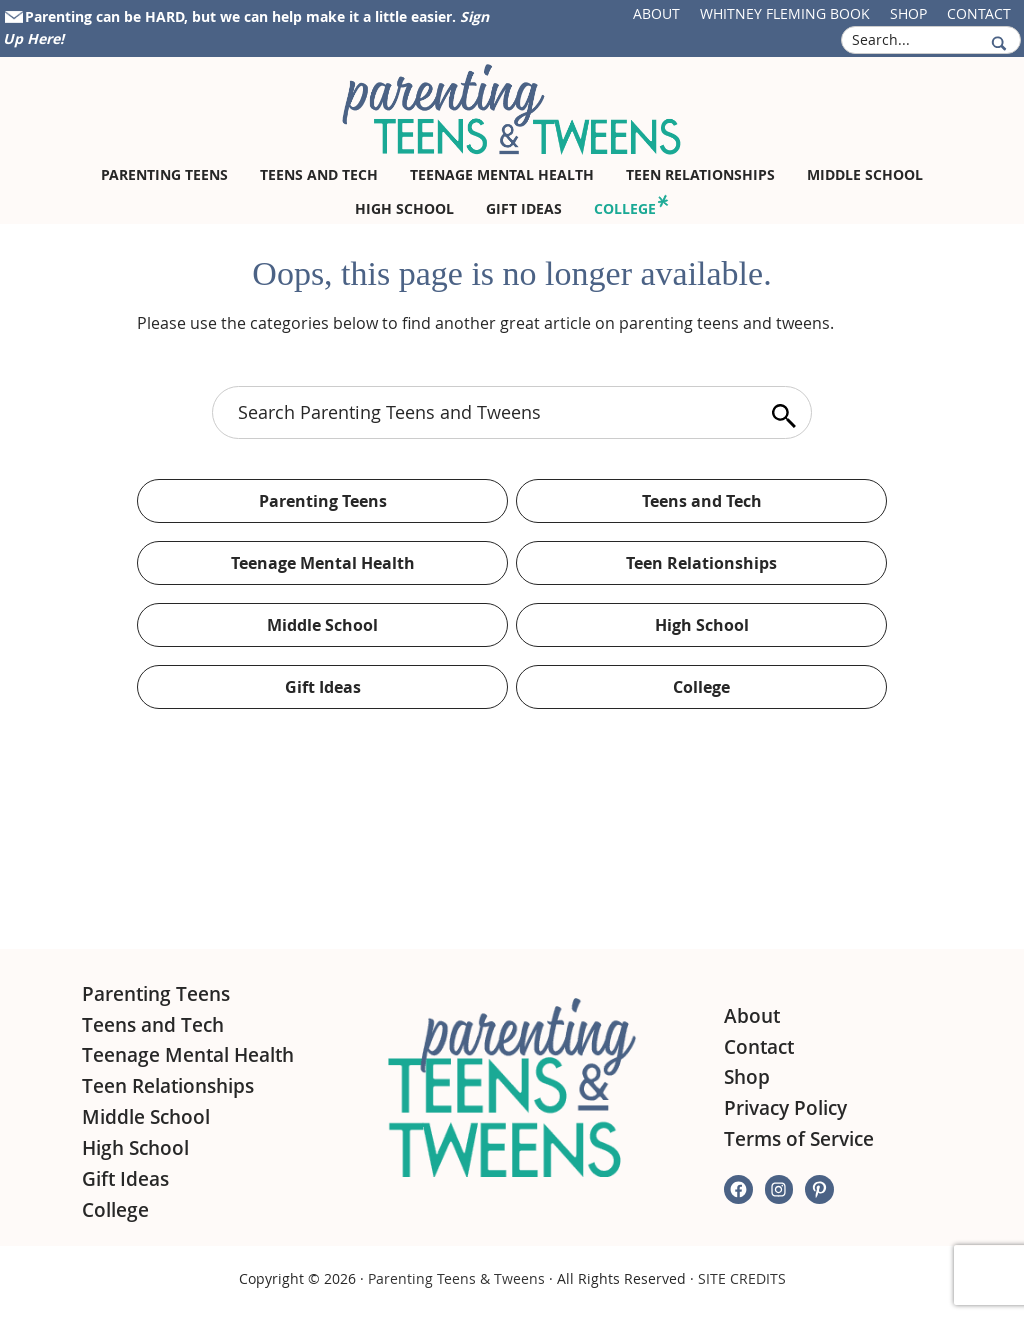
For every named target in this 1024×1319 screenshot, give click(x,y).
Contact (979, 13)
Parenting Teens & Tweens (456, 1278)
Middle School (322, 625)
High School (702, 625)
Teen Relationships (701, 563)
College (701, 687)
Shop (908, 13)
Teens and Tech (702, 501)
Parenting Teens (323, 501)
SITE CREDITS (742, 1278)
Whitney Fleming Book (785, 13)
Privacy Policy (785, 1108)
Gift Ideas (323, 687)
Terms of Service (799, 1139)
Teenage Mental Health (323, 563)
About (656, 13)
